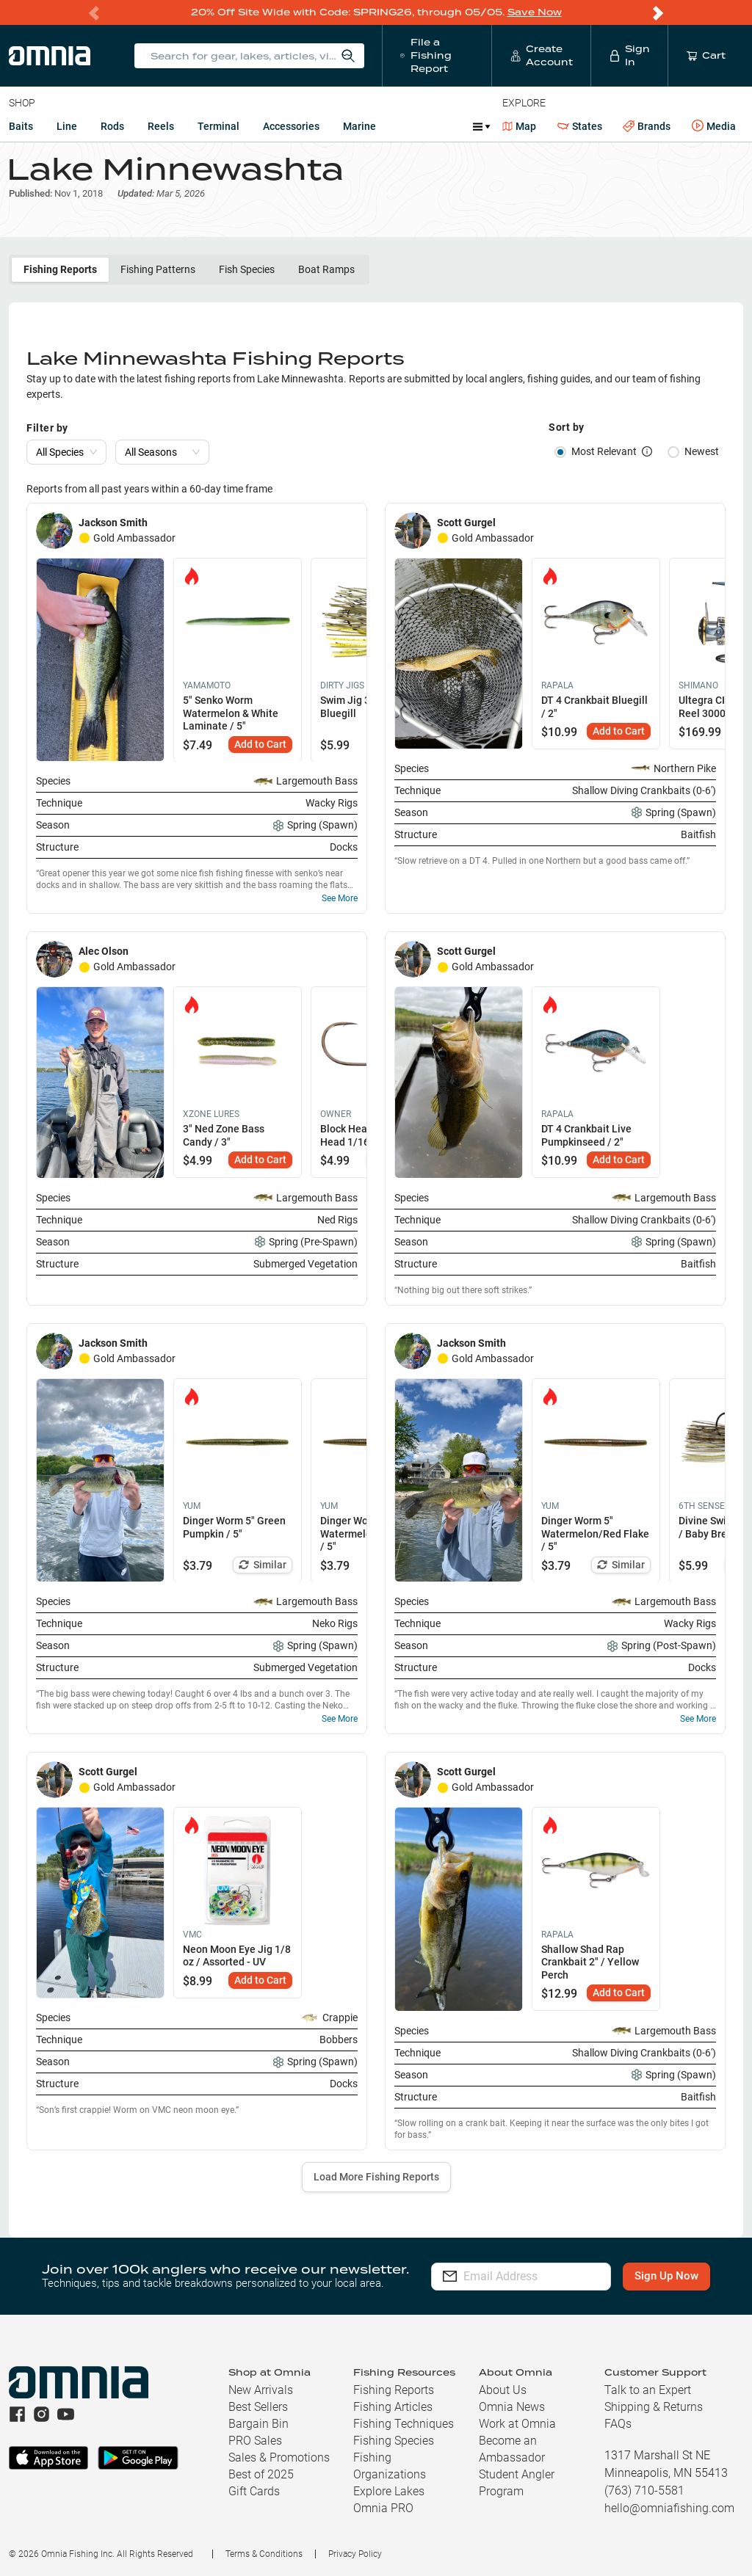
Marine (359, 126)
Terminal (218, 126)
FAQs (618, 2424)
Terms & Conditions (264, 2554)
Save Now (534, 12)
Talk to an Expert (647, 2390)
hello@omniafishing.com (669, 2508)
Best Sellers (258, 2407)
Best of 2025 (261, 2474)
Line (67, 126)
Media (714, 126)
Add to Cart (260, 743)
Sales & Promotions (279, 2457)
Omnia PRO (383, 2508)
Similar (262, 1564)
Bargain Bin (258, 2424)
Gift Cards (254, 2491)
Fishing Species (393, 2441)
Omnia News (512, 2407)
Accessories (291, 126)
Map (519, 126)
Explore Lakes (388, 2491)
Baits (21, 126)
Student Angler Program (516, 2482)
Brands (646, 126)
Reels (161, 126)
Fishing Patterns (157, 269)
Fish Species (247, 269)
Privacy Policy (355, 2554)
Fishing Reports (60, 269)
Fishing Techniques (403, 2424)
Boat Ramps (326, 269)
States (579, 126)
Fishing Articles (393, 2407)
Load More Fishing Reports (376, 2177)
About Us (503, 2390)
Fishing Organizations (389, 2466)
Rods (112, 126)
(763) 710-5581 (644, 2490)
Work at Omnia (517, 2424)
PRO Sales (255, 2441)
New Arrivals (260, 2390)
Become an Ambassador (512, 2449)
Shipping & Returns (653, 2407)
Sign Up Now (666, 2275)
